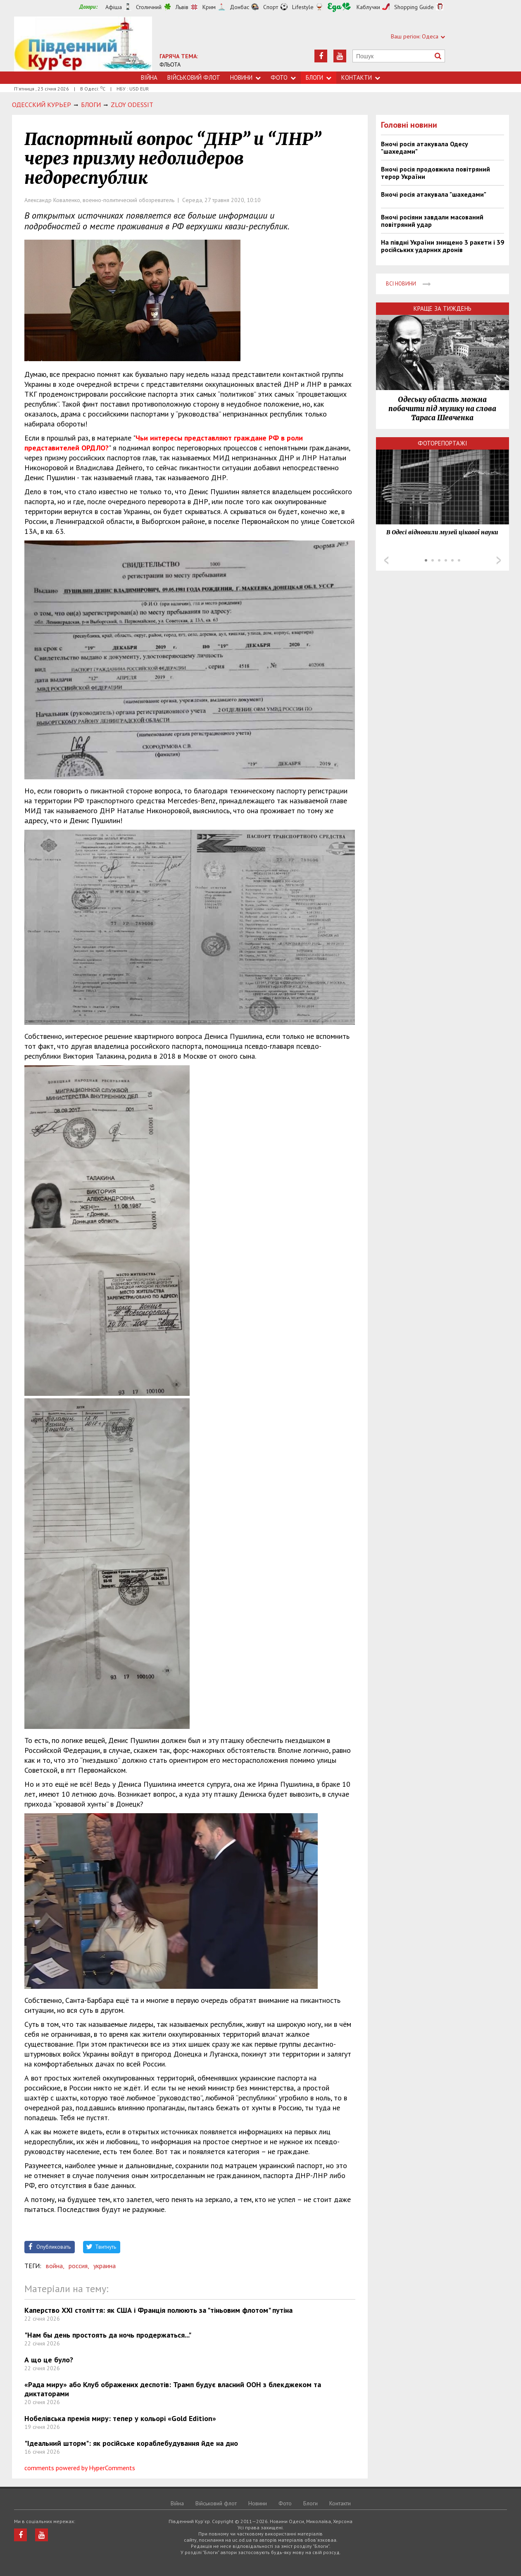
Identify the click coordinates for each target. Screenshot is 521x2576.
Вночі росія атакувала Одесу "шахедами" (424, 147)
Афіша (113, 7)
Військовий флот (193, 77)
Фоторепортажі (442, 443)
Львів (182, 7)
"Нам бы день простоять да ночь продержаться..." (107, 2335)
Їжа (339, 7)
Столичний (149, 7)
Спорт (270, 7)
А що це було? (48, 2359)
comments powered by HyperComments (79, 2468)
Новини (245, 77)
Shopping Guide (414, 7)
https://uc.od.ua (83, 44)
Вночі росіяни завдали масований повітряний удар (432, 221)
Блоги (318, 77)
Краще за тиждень (442, 308)
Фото (283, 77)
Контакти (360, 77)
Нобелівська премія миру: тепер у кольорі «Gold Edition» (120, 2418)
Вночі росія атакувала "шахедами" (433, 194)
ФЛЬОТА (170, 64)
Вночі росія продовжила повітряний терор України (435, 173)
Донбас (239, 7)
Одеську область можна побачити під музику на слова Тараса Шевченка (442, 408)
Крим (209, 7)
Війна (149, 77)
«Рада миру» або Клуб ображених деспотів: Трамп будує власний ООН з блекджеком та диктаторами (172, 2389)
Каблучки (368, 7)
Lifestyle (303, 7)
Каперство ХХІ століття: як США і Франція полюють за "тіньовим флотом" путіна (158, 2310)
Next (499, 560)
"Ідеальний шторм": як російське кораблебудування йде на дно (131, 2443)
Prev (386, 560)
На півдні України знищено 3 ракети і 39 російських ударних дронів (442, 246)
